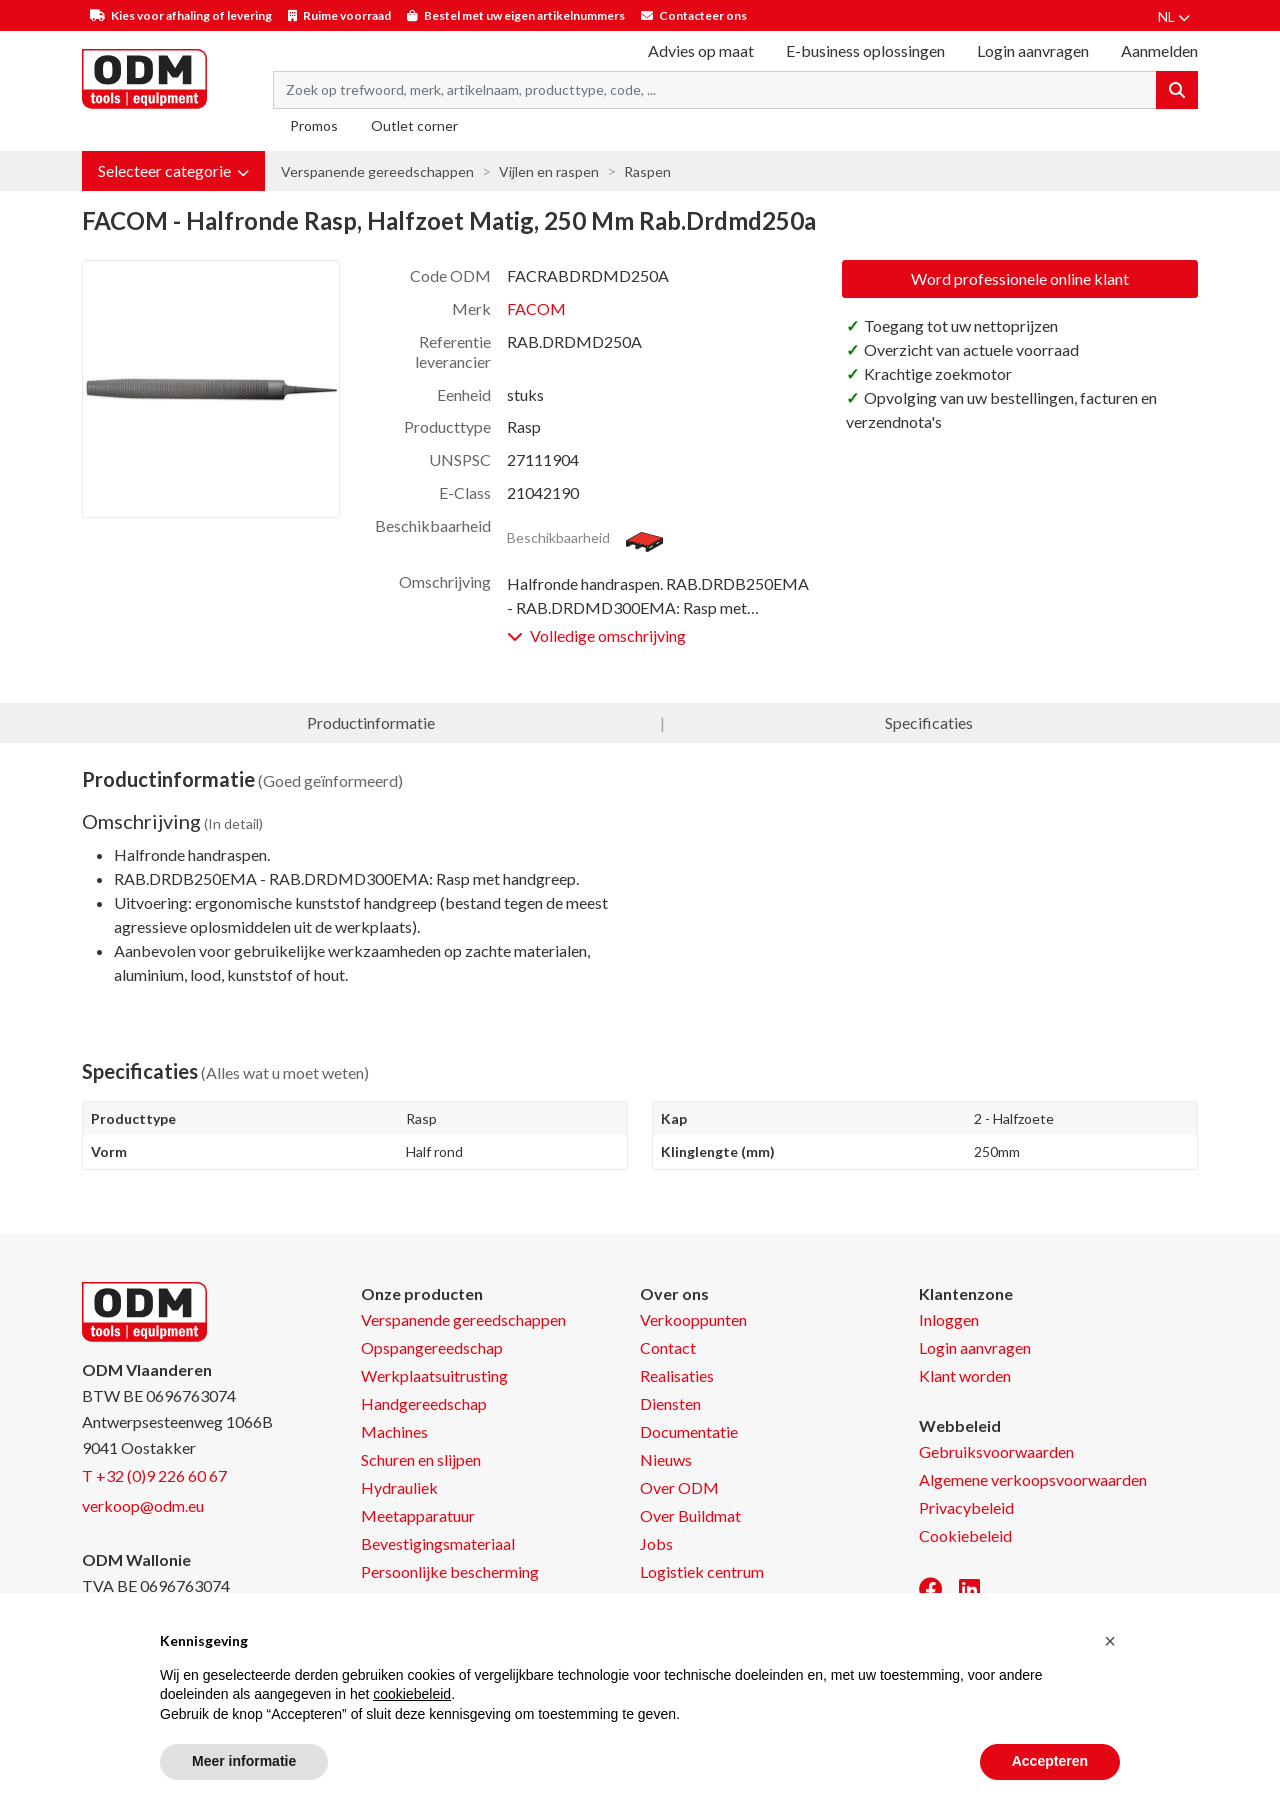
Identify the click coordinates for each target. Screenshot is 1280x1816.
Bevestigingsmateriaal (438, 1543)
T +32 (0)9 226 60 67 (154, 1475)
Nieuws (666, 1459)
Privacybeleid (966, 1507)
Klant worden (965, 1375)
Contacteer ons (703, 15)
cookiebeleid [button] (412, 1694)
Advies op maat (701, 50)
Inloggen (949, 1319)
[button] (173, 171)
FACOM (536, 308)
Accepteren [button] (1050, 1761)
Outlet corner (414, 125)
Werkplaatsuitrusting (434, 1375)
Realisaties (677, 1375)
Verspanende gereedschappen (377, 171)
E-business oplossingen (865, 50)
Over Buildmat (690, 1515)
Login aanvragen (1033, 50)
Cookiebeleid (965, 1535)
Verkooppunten (693, 1319)
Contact (668, 1347)
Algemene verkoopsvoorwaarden (1033, 1479)
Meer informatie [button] (244, 1761)
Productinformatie (371, 722)
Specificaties (929, 722)
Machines (394, 1431)
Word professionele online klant (1020, 278)
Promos (314, 125)
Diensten (670, 1403)
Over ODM (679, 1487)
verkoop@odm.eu (143, 1505)
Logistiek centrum (702, 1571)
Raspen (647, 171)
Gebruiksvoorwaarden (996, 1451)
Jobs (656, 1543)
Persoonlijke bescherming (450, 1571)
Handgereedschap (424, 1403)
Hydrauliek (399, 1487)
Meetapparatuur (418, 1515)
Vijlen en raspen (549, 171)
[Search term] (715, 90)
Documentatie (689, 1431)
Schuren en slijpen (421, 1459)
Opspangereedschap (432, 1347)
